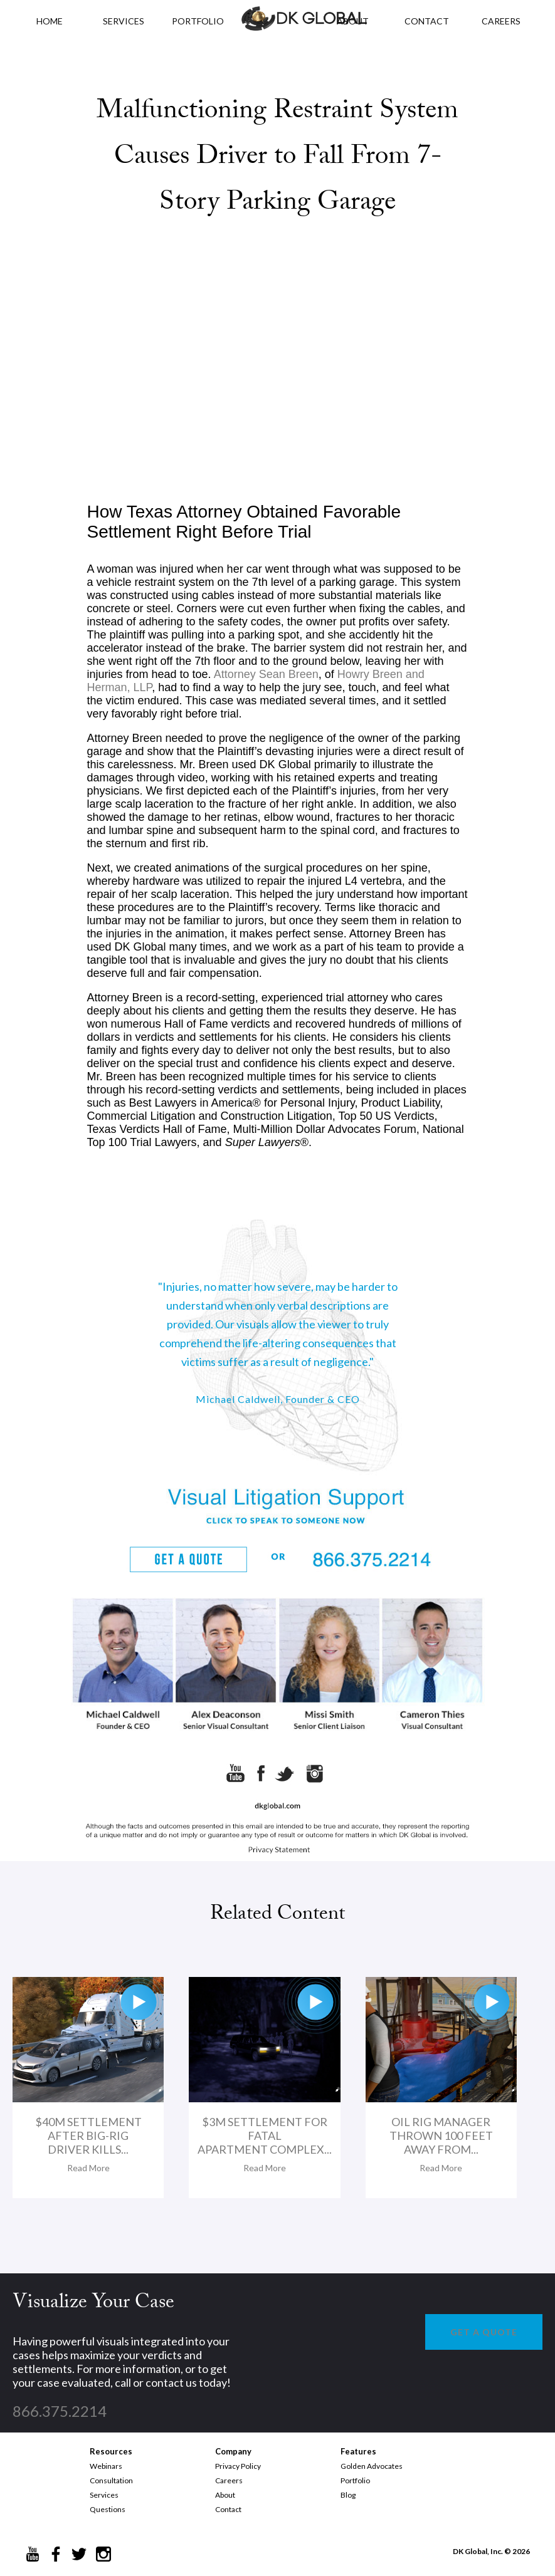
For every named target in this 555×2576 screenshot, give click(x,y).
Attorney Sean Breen (266, 674)
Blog (348, 2495)
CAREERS (501, 21)
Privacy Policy (238, 2466)
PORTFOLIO (198, 21)
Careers (229, 2480)
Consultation (111, 2480)
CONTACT (426, 21)
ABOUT (353, 21)
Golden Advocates (372, 2466)
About (225, 2495)
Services (123, 21)
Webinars (106, 2466)
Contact (228, 2509)
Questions (107, 2509)
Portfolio (355, 2480)
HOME (49, 21)
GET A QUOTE (483, 2332)
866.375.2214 (60, 2411)
